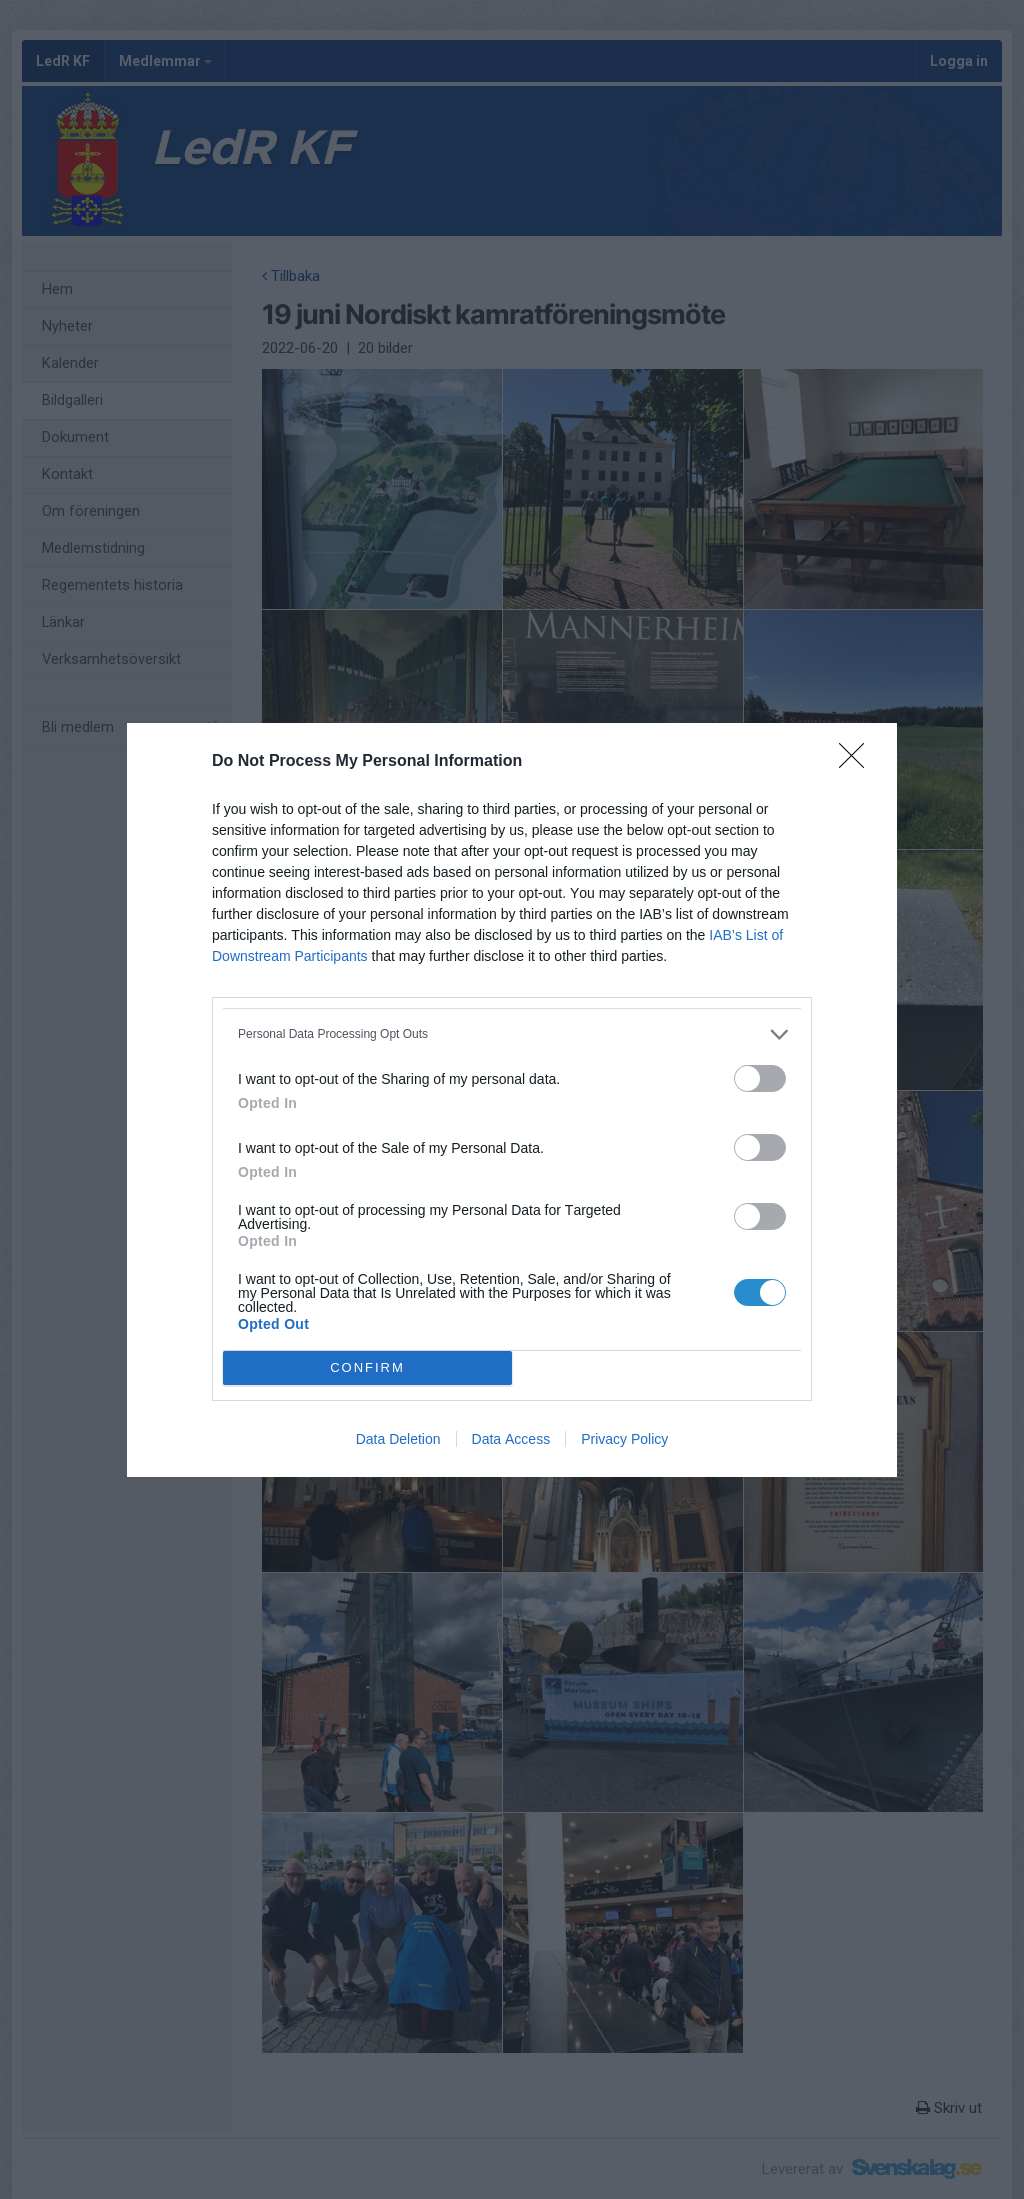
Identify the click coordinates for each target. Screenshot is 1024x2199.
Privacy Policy (624, 1439)
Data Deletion (398, 1439)
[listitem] (512, 1034)
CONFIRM (367, 1366)
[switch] (760, 1078)
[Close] (858, 762)
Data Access (511, 1439)
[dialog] (512, 1100)
